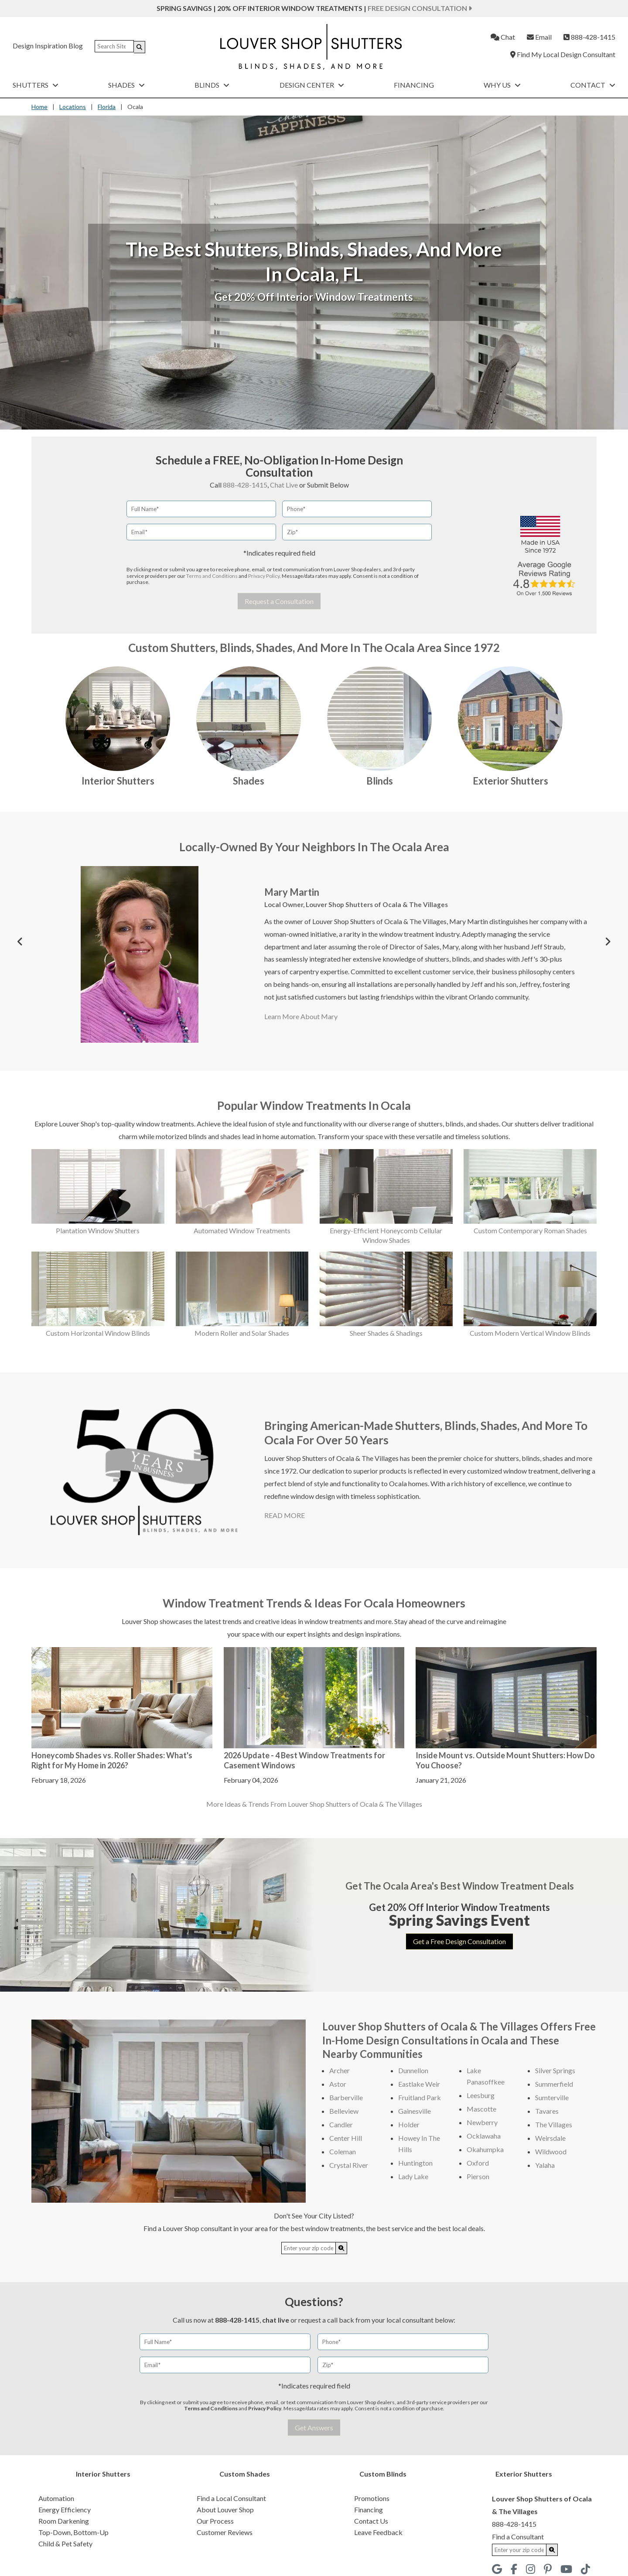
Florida (107, 106)
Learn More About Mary (301, 1016)
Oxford (478, 2163)
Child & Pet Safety (65, 2543)
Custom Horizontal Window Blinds (98, 1333)
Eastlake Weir (419, 2084)
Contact (592, 85)
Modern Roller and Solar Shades (242, 1333)
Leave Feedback (378, 2532)
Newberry (482, 2122)
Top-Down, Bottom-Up (73, 2532)
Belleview (343, 2111)
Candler (341, 2124)
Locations (72, 106)
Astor (337, 2084)
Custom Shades (244, 2474)
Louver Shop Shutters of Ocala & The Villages (377, 904)
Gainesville (414, 2111)
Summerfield (554, 2084)
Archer (339, 2070)
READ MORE (284, 1515)
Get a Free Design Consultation (459, 1941)
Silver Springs (555, 2070)
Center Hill (345, 2138)
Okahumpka (485, 2149)
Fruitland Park (419, 2097)
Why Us (502, 85)
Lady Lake (413, 2176)
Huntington (415, 2163)
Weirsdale (550, 2138)
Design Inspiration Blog (48, 45)
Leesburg (481, 2095)
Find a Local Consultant (231, 2498)
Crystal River (348, 2165)
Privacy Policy (264, 576)
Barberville (346, 2097)
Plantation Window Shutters (98, 1230)
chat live (275, 2320)
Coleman (342, 2151)
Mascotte (481, 2109)
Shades (126, 85)
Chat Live (284, 485)
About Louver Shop (225, 2509)
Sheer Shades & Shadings (386, 1333)
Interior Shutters (118, 781)
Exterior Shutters (510, 781)
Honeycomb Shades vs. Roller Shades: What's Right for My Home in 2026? (111, 1760)
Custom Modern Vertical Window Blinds (530, 1333)
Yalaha (545, 2165)
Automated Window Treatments (242, 1230)
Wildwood (551, 2151)
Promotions (371, 2498)
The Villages (553, 2124)
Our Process (215, 2521)
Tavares (547, 2111)
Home (39, 106)
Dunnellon (413, 2070)
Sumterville (552, 2097)
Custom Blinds (382, 2474)
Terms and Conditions (212, 576)
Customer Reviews (225, 2532)
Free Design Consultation (420, 8)
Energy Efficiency (64, 2509)
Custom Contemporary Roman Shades (530, 1230)
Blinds (212, 85)
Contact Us (371, 2521)
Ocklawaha (484, 2136)
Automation (56, 2498)
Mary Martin (291, 892)
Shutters (35, 85)
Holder (409, 2124)
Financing (414, 85)
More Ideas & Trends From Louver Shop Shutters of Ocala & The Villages (314, 1804)
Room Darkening (63, 2521)
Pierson (478, 2176)
